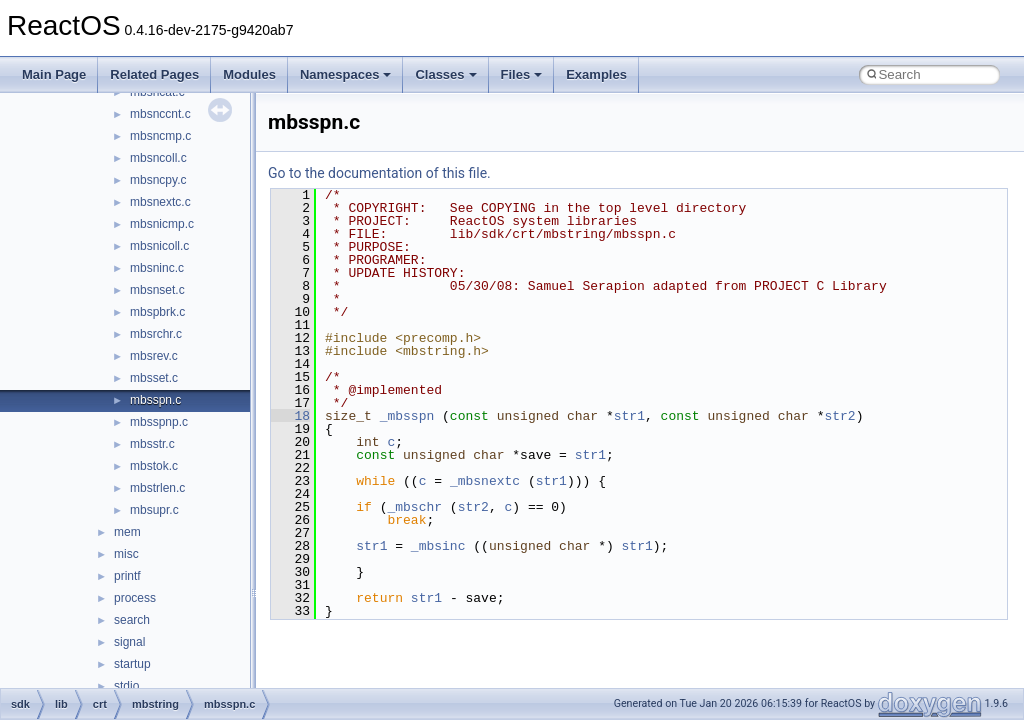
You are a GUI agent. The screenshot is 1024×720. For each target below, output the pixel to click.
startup (132, 664)
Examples (596, 74)
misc (126, 554)
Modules (249, 74)
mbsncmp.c (160, 136)
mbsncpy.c (158, 180)
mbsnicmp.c (162, 224)
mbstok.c (154, 466)
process (135, 598)
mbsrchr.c (156, 334)
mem (127, 532)
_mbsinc (438, 546)
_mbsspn (407, 416)
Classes (445, 74)
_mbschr (414, 507)
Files (522, 74)
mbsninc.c (157, 268)
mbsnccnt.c (160, 114)
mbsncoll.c (158, 158)
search (132, 620)
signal (129, 642)
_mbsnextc (485, 481)
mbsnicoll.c (159, 246)
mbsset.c (154, 378)
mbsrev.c (154, 356)
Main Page (54, 74)
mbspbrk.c (157, 312)
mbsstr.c (152, 444)
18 (290, 416)
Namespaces (346, 74)
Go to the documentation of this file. (379, 173)
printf (127, 576)
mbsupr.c (154, 510)
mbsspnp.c (159, 422)
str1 (629, 416)
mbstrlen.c (157, 488)
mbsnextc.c (160, 202)
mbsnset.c (157, 290)
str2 (839, 416)
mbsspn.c (155, 400)
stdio (126, 686)
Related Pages (154, 74)
